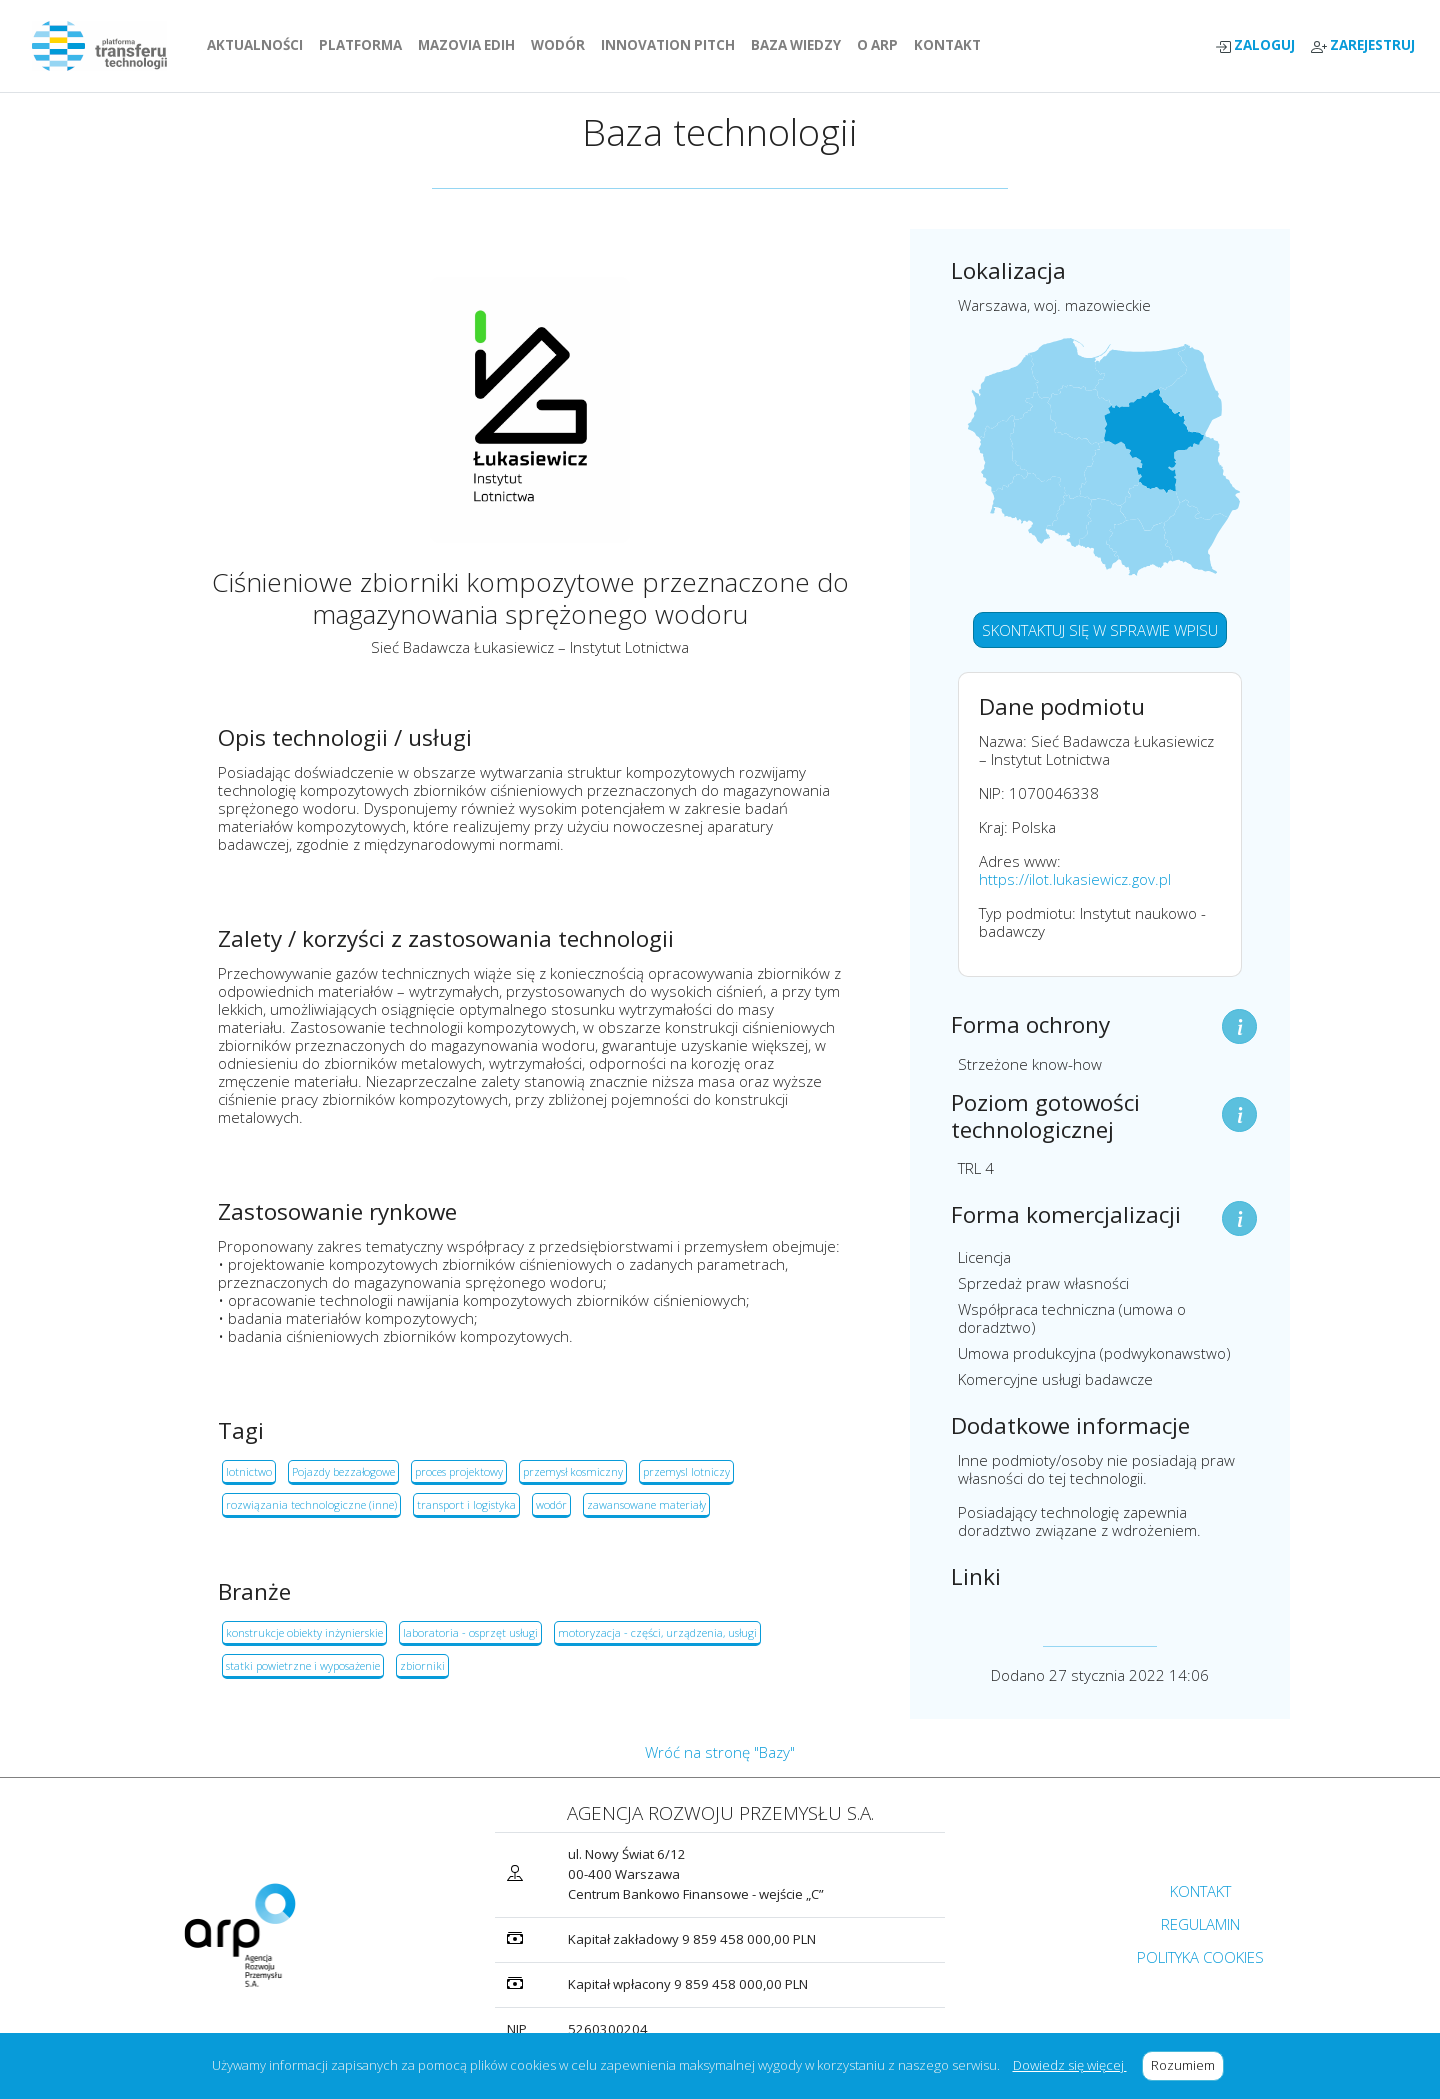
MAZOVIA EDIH (470, 45)
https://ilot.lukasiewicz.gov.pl (1075, 879)
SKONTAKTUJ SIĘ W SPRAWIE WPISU (1100, 630)
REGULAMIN (1200, 1924)
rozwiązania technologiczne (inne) (311, 1504)
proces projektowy (459, 1471)
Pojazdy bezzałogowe (343, 1471)
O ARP (881, 45)
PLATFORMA (364, 45)
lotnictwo (249, 1471)
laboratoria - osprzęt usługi (470, 1632)
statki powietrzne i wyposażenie (303, 1665)
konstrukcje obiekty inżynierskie (304, 1632)
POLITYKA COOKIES (1200, 1957)
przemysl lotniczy (686, 1471)
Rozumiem (1187, 2065)
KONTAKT (951, 45)
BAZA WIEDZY (796, 45)
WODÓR (562, 45)
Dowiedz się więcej (1070, 2065)
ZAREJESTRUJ (1363, 45)
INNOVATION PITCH (668, 45)
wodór (551, 1504)
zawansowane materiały (646, 1504)
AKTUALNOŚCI (259, 45)
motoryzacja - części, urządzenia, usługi (657, 1632)
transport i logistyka (466, 1504)
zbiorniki (422, 1665)
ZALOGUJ (1255, 45)
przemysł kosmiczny (573, 1471)
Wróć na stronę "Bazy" (720, 1752)
